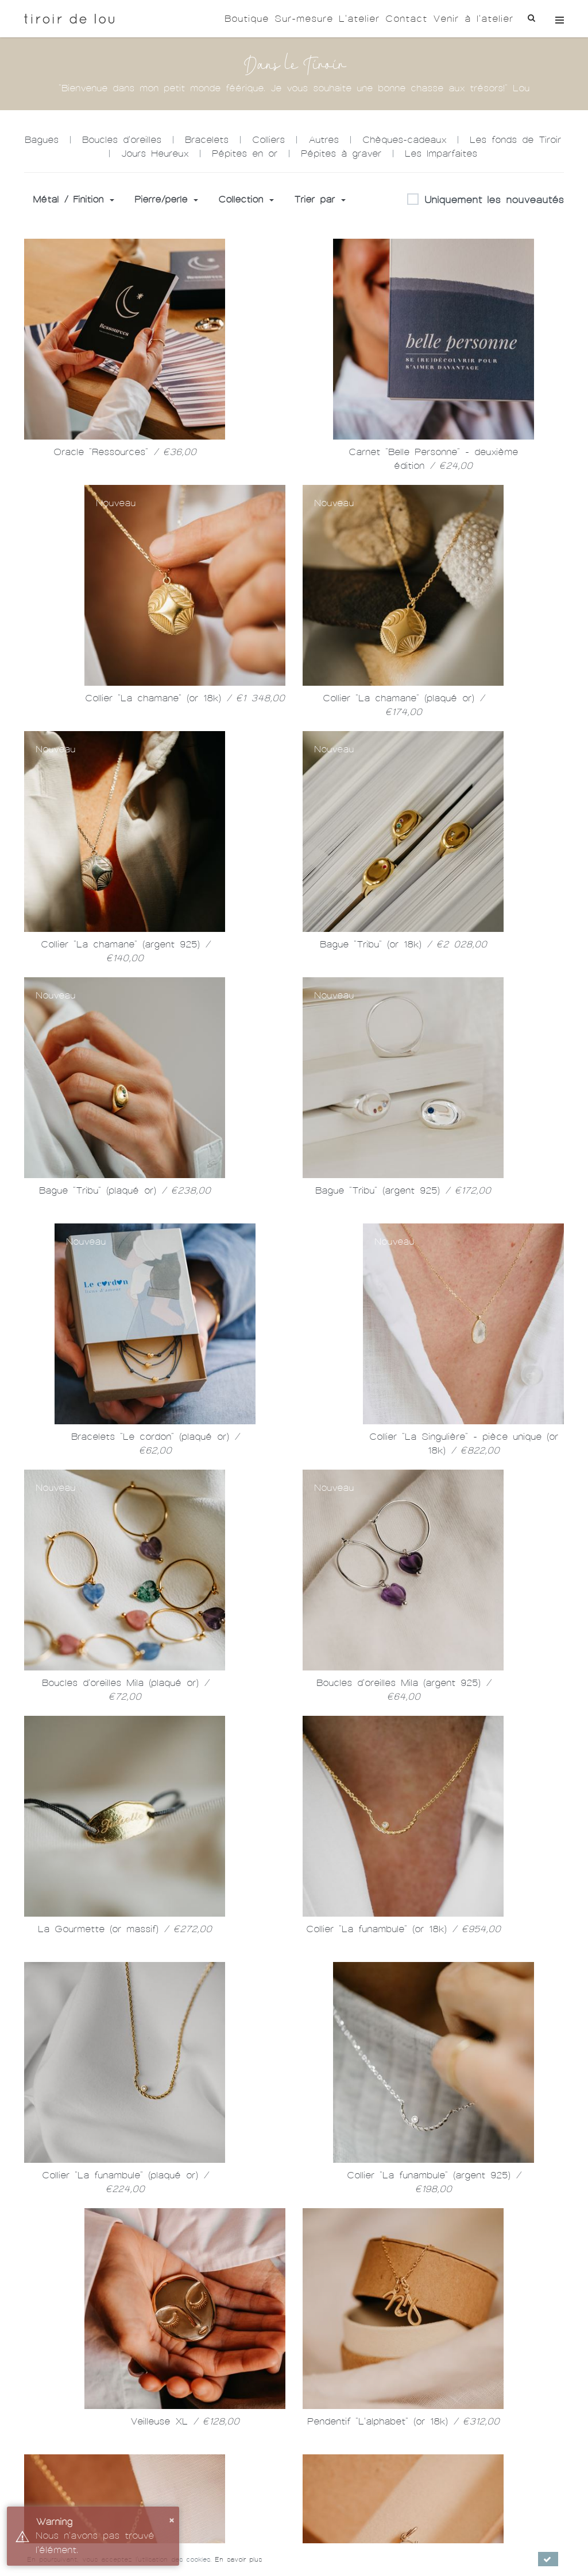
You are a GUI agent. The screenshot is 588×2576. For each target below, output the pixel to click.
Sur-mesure (303, 18)
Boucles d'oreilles (121, 139)
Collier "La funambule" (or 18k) (403, 1929)
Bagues (42, 139)
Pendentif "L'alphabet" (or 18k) (403, 2421)
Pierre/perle (166, 199)
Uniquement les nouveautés (485, 200)
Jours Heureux (154, 153)
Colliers (268, 139)
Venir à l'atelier (473, 18)
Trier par (320, 199)
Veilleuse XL (184, 2421)
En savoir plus (238, 2559)
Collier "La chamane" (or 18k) (185, 698)
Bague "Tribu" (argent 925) (403, 1190)
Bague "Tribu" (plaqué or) (125, 1190)
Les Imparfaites (441, 153)
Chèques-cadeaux (404, 139)
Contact (406, 18)
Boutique (247, 18)
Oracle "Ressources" (124, 451)
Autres (323, 139)
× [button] (171, 2519)
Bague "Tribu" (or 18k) (403, 944)
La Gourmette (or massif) (125, 1929)
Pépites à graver (341, 153)
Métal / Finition (73, 199)
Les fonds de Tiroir (515, 139)
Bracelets (207, 139)
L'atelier (359, 18)
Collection (246, 199)
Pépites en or (244, 153)
